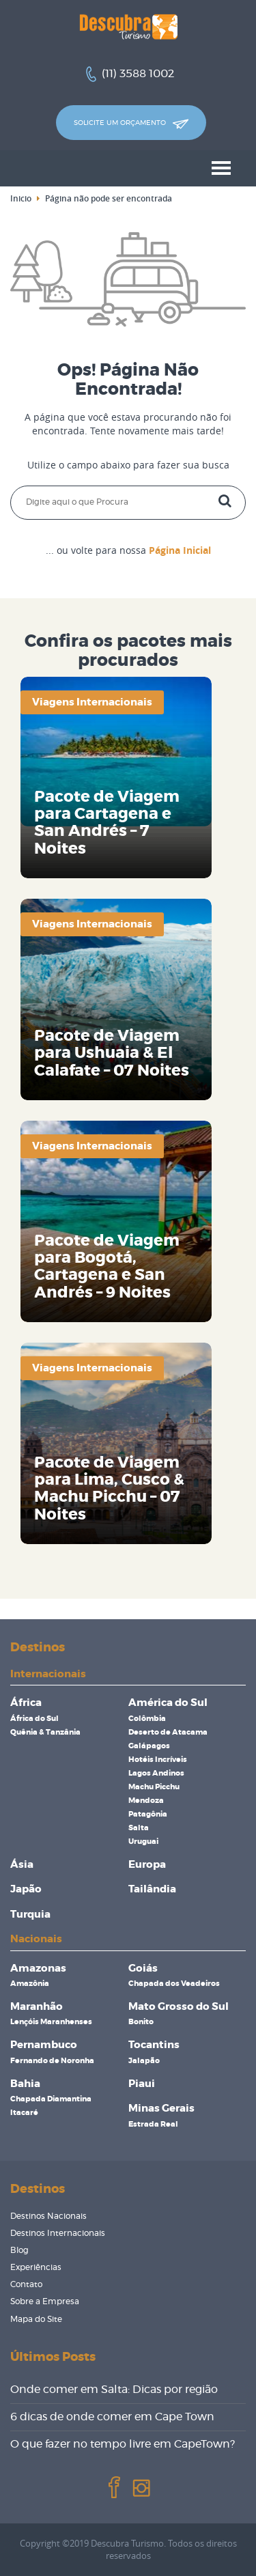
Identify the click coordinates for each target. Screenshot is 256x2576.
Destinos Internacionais (57, 2233)
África (26, 1703)
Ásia (21, 1865)
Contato (26, 2284)
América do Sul (168, 1703)
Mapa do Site (36, 2319)
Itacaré (24, 2112)
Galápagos (149, 1746)
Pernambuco (43, 2045)
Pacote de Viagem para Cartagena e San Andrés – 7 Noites (107, 823)
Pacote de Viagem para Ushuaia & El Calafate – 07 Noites (111, 1053)
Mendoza (146, 1800)
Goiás (143, 1968)
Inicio (20, 198)
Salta (138, 1828)
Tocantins (154, 2045)
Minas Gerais (161, 2108)
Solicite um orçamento (131, 124)
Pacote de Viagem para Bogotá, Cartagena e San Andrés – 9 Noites (107, 1267)
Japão (26, 1889)
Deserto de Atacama (168, 1732)
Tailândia (152, 1889)
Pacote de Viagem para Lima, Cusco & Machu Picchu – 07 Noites (109, 1489)
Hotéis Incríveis (157, 1759)
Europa (147, 1865)
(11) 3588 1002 (138, 73)
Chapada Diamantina (50, 2099)
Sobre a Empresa (44, 2301)
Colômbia (147, 1718)
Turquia (30, 1914)
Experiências (35, 2267)
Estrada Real (153, 2124)
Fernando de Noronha (52, 2060)
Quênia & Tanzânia (45, 1732)
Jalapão (144, 2060)
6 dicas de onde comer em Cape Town (112, 2416)
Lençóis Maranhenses (51, 2022)
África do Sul (34, 1718)
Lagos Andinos (156, 1773)
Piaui (141, 2084)
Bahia (25, 2084)
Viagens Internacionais (92, 702)
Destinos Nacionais (48, 2216)
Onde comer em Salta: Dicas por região (114, 2389)
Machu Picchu (154, 1787)
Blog (19, 2250)
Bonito (141, 2022)
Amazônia (29, 1983)
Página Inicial (180, 550)
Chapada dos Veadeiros (174, 1983)
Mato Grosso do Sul (178, 2007)
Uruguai (143, 1841)
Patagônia (147, 1814)
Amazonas (38, 1968)
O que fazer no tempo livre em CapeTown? (122, 2444)
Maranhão (36, 2007)
